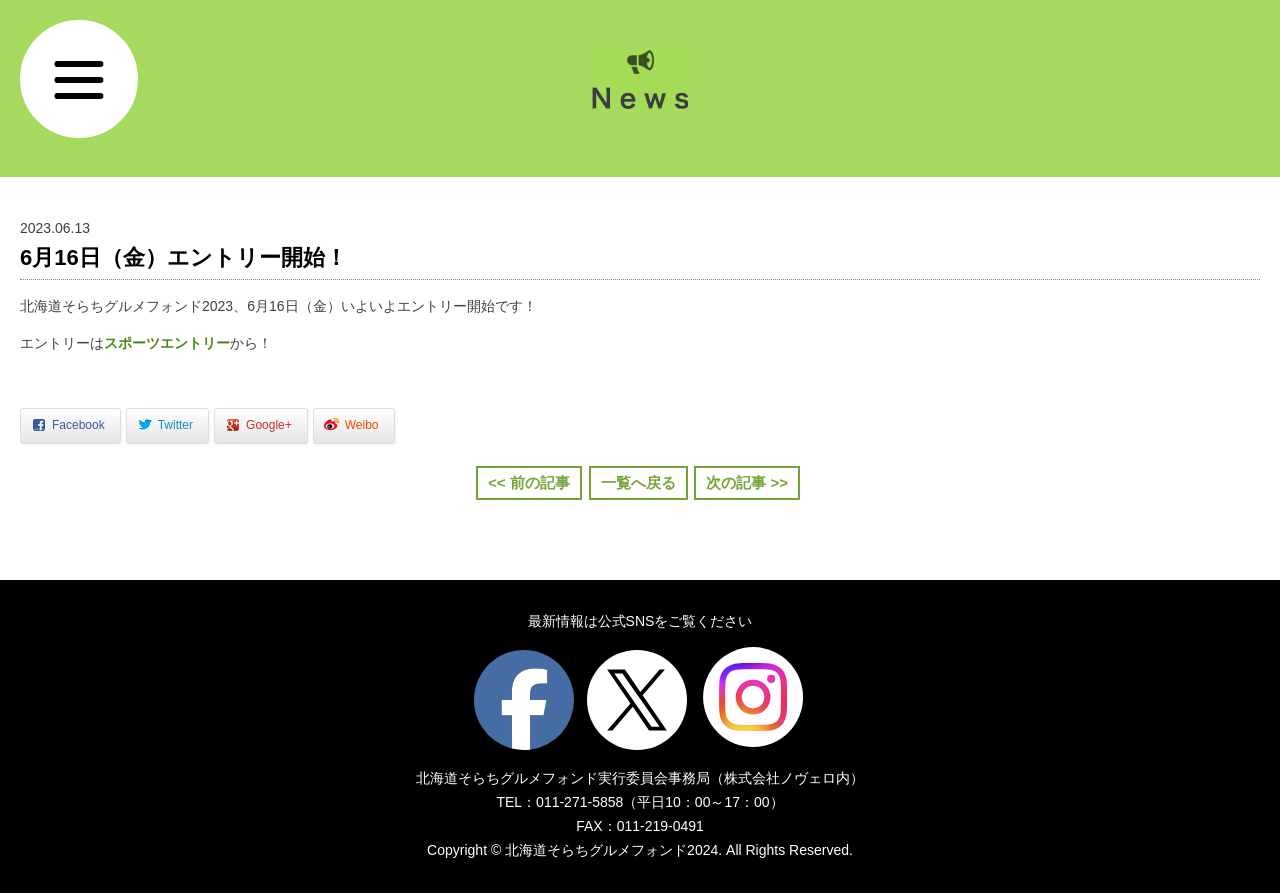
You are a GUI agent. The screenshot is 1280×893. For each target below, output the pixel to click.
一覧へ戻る (638, 482)
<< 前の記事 (529, 482)
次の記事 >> (747, 482)
